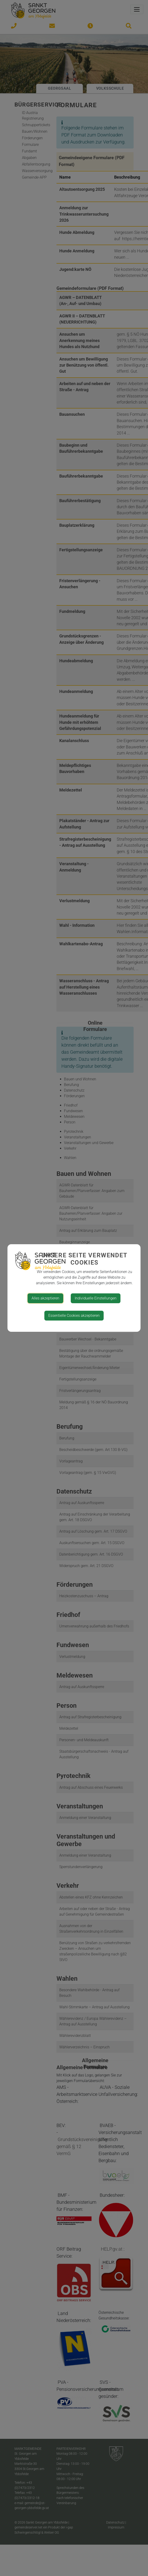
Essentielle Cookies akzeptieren (74, 1315)
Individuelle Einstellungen (95, 1298)
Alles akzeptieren (45, 1298)
